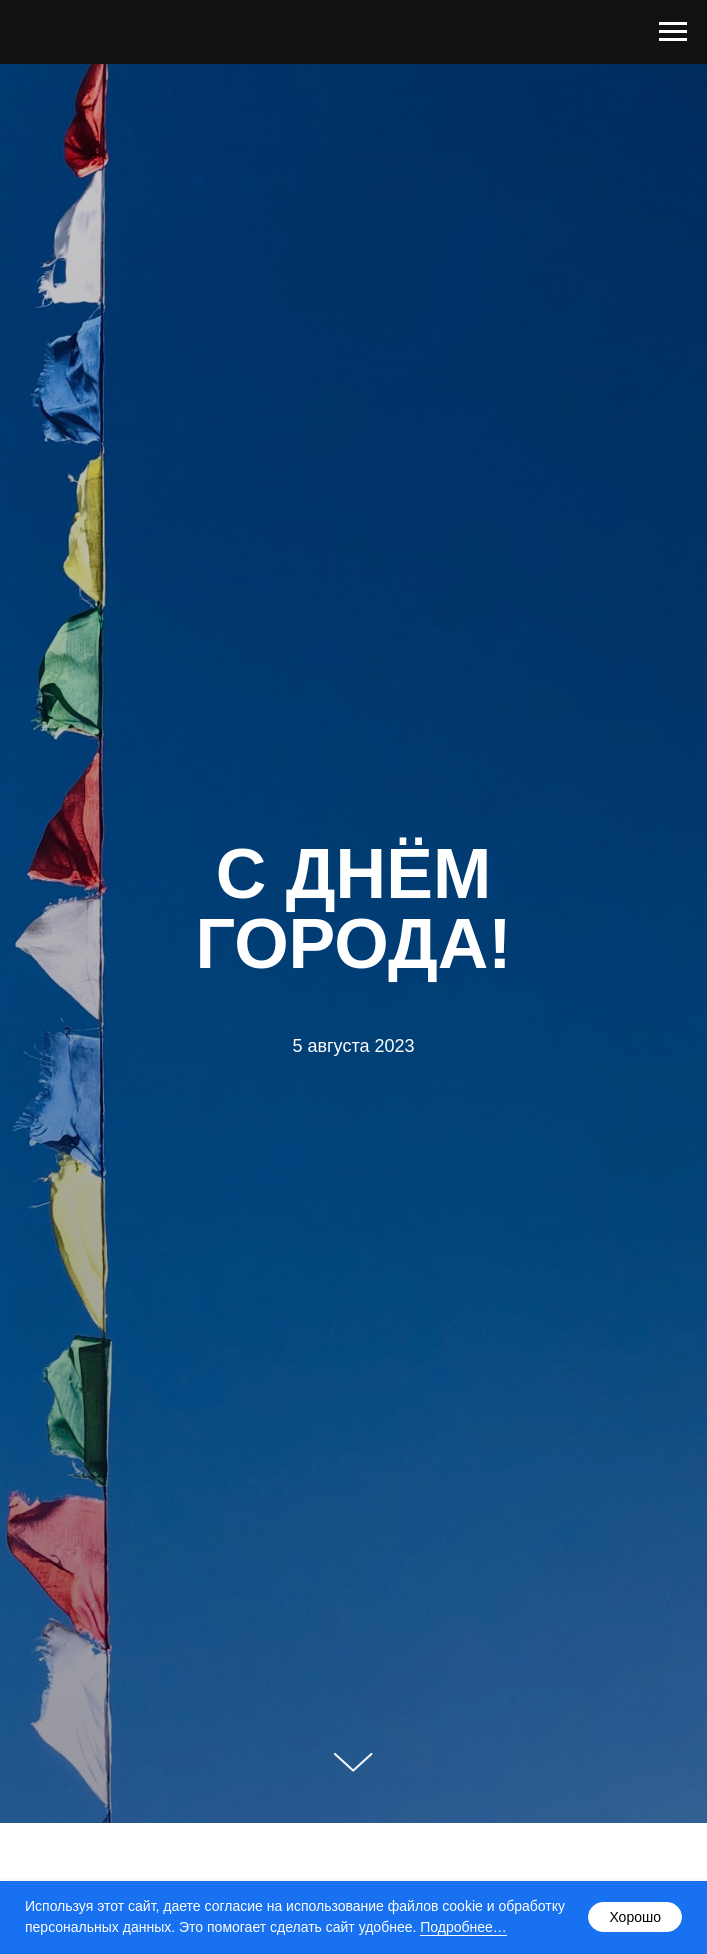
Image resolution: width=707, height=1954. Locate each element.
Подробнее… (463, 1927)
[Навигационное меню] (673, 32)
